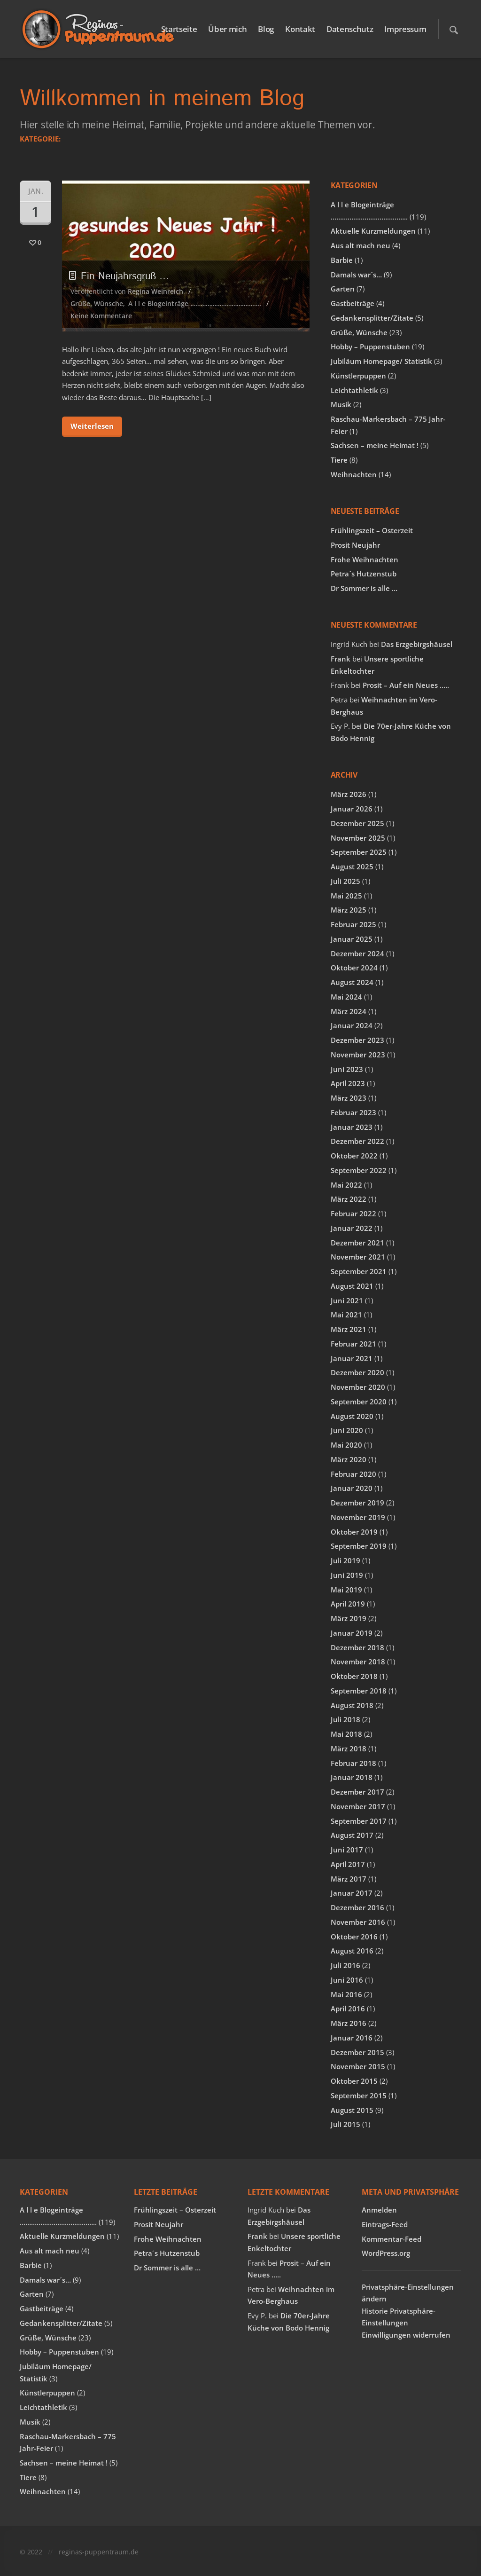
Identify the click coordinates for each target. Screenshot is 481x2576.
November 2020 (358, 1387)
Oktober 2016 (354, 1936)
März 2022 (348, 1199)
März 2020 (348, 1459)
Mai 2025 (346, 895)
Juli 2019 (345, 1560)
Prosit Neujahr (355, 545)
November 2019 (358, 1517)
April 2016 (348, 2008)
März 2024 (348, 1011)
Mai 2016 (346, 1994)
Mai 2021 (346, 1314)
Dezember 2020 (357, 1372)
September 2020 (359, 1401)
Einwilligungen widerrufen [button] (406, 2335)
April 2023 (348, 1083)
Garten (343, 288)
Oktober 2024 (354, 967)
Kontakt (300, 29)
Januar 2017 (351, 1893)
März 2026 (348, 794)
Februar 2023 (353, 1112)
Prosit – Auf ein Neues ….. (406, 685)
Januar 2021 (351, 1358)
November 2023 (358, 1054)
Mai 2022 (346, 1185)
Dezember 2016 (357, 1907)
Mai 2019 (346, 1589)
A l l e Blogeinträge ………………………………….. (194, 303)
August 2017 (352, 1835)
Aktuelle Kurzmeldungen (373, 231)
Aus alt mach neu (360, 245)
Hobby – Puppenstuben (370, 346)
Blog (266, 29)
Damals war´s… (356, 274)
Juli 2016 (345, 1965)
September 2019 (359, 1546)
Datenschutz (349, 29)
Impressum (405, 29)
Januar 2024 (351, 1025)
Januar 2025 (351, 939)
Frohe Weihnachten (364, 559)
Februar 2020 (353, 1474)
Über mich (227, 29)
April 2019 (348, 1603)
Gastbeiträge (352, 303)
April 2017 (348, 1864)
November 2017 (358, 1806)
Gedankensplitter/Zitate (372, 318)
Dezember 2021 (357, 1242)
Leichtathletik (354, 390)
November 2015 (358, 2066)
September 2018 (359, 1690)
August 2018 (352, 1705)
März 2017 (348, 1878)
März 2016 (348, 2023)
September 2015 (359, 2095)
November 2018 (358, 1661)
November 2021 (358, 1256)
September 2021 (359, 1271)
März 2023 (348, 1098)
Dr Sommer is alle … (364, 588)
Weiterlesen (92, 426)
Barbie (342, 260)
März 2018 (348, 1748)
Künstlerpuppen (358, 375)
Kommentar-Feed (391, 2239)
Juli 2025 (345, 881)
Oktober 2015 (354, 2081)
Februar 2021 (353, 1343)
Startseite (179, 29)
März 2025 (348, 909)
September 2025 (359, 852)
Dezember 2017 (357, 1791)
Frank (340, 658)
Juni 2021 (347, 1300)
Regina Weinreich (155, 291)
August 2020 (352, 1416)
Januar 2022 (351, 1228)
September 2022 (359, 1170)
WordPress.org (386, 2253)
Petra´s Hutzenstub (363, 573)
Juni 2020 (347, 1430)
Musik (341, 404)
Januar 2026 (351, 808)
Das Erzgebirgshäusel (416, 644)
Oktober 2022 (354, 1155)
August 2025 (352, 866)
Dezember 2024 (357, 953)
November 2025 (358, 838)
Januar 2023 (351, 1127)
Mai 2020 (346, 1444)
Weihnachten (354, 474)
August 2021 (352, 1286)
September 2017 (359, 1821)
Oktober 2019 (354, 1531)
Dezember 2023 (357, 1040)
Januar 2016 (351, 2037)
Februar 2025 (353, 924)
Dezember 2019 (357, 1502)
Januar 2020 (351, 1488)
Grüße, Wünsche (96, 303)
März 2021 (348, 1329)
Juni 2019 (347, 1575)
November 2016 (358, 1922)
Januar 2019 (351, 1633)
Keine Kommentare (101, 315)
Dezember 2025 (357, 823)
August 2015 (352, 2110)
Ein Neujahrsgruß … (119, 276)
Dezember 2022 (357, 1141)
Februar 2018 (353, 1763)
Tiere (339, 460)
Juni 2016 (347, 1980)
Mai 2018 (346, 1734)
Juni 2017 (347, 1849)
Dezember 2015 (357, 2052)
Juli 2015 (345, 2124)
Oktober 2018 (354, 1676)
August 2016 (352, 1950)
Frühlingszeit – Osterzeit (372, 530)
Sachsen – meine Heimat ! (375, 445)
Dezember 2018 (357, 1647)
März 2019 (348, 1618)
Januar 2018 (351, 1777)
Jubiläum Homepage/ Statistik (381, 361)
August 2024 (352, 982)
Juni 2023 (347, 1069)
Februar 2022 (353, 1213)
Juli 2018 (345, 1719)
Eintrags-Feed (385, 2224)
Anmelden (379, 2209)
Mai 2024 (346, 996)
